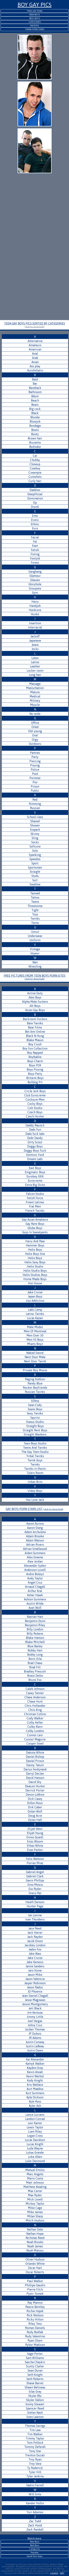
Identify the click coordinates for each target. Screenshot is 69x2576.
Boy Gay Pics (34, 4)
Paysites (34, 25)
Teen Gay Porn (34, 11)
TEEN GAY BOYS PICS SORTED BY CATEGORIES (34, 325)
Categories (35, 22)
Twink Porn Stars (34, 29)
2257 (62, 2573)
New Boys (34, 14)
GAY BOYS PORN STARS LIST (34, 1509)
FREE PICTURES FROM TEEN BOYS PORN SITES (34, 977)
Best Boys (34, 18)
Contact (54, 2573)
